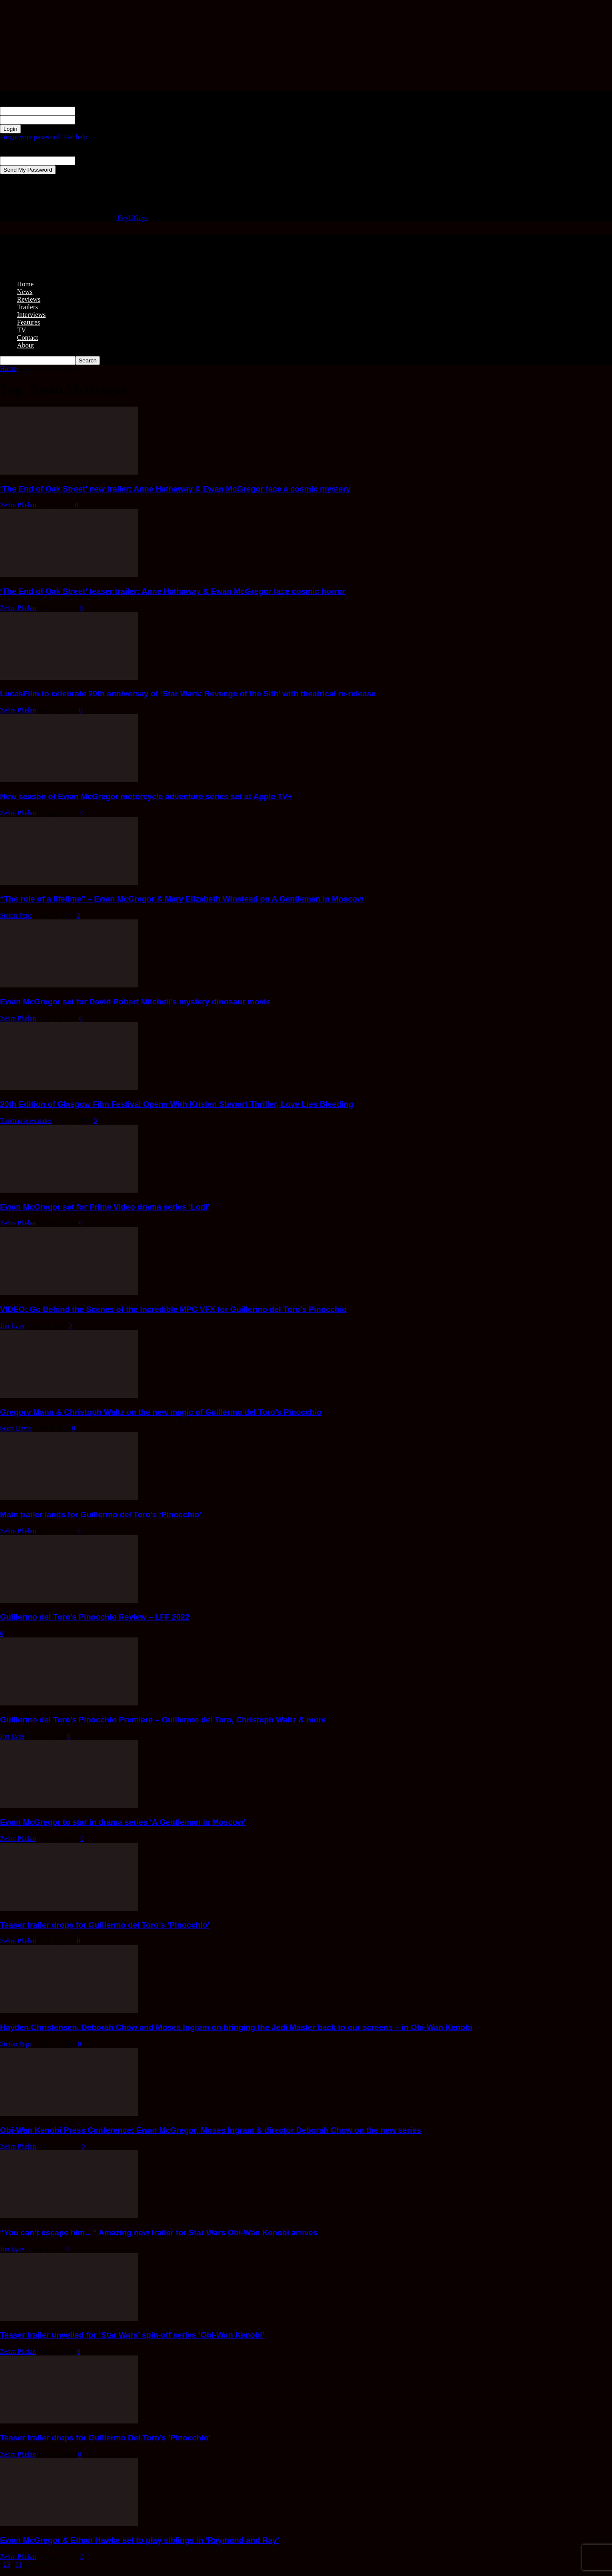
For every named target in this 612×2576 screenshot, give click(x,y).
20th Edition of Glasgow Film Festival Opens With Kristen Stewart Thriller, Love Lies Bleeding (176, 1104)
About (25, 345)
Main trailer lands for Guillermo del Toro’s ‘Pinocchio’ (100, 1514)
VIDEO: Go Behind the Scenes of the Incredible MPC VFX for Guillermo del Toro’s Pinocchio (173, 1309)
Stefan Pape (16, 915)
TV (21, 330)
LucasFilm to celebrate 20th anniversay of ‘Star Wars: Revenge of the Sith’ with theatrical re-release (188, 693)
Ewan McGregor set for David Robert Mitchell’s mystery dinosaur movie (135, 1001)
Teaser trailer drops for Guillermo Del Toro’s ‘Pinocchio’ (105, 2437)
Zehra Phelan (18, 505)
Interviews (31, 314)
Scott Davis (15, 1428)
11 (18, 2564)
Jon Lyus (12, 1325)
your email (90, 160)
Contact (27, 337)
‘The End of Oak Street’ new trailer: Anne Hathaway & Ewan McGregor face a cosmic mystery (175, 488)
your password (95, 119)
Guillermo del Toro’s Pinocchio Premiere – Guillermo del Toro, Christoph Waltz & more (163, 1719)
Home (25, 284)
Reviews (28, 299)
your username (95, 110)
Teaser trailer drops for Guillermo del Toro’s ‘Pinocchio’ (105, 1924)
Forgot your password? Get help (44, 137)
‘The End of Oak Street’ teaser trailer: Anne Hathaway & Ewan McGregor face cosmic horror (172, 591)
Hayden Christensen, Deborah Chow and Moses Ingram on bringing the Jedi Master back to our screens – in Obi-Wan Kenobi (236, 2027)
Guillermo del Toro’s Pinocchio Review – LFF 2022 (95, 1616)
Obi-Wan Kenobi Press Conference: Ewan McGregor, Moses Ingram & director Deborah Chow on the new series (210, 2130)
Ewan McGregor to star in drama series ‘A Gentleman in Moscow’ (123, 1822)
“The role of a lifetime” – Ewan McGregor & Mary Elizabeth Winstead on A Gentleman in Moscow (181, 898)
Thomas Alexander (25, 1120)
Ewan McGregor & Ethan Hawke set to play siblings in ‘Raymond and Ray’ (139, 2540)
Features (28, 322)
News (24, 291)
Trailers (27, 307)
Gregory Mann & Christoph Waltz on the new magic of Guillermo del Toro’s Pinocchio (161, 1412)
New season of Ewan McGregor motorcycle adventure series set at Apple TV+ (146, 796)
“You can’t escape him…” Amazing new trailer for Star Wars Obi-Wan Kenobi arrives (158, 2232)
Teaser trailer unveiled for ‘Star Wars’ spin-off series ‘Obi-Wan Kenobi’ (132, 2334)
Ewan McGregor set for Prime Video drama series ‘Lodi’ (105, 1206)
